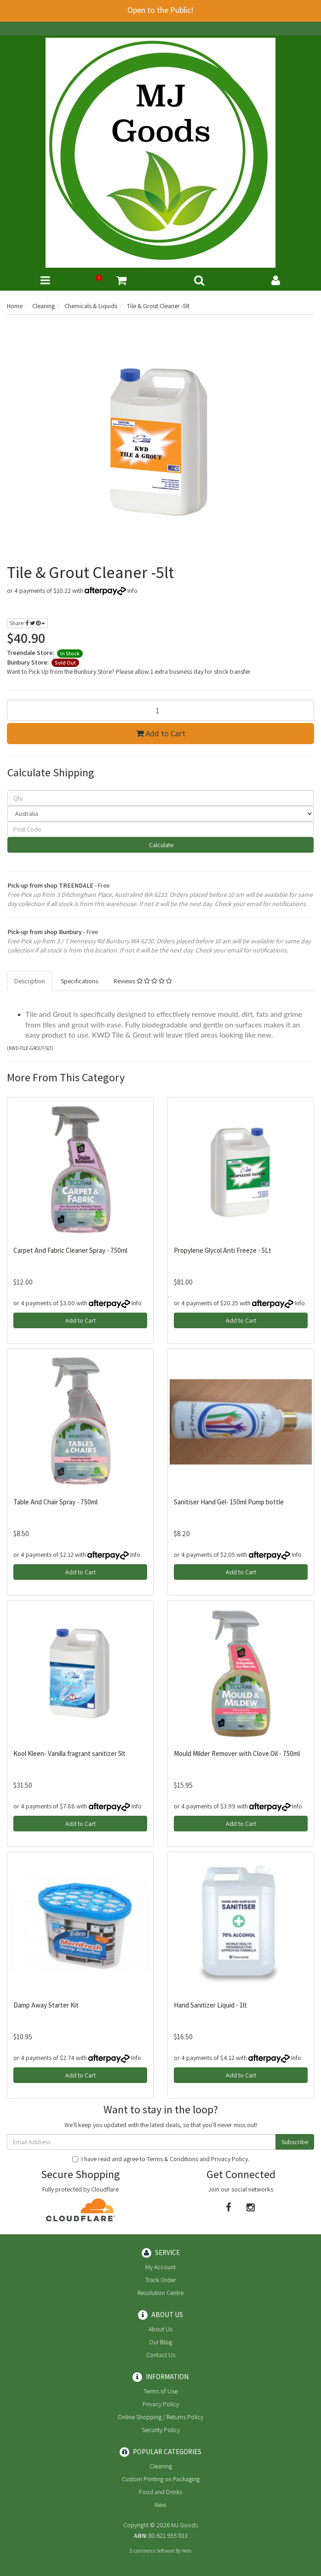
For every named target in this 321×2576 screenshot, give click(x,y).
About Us (160, 2329)
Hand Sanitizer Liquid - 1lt (210, 2005)
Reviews (143, 981)
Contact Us (160, 2355)
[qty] (160, 798)
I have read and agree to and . (160, 2159)
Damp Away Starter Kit (46, 2005)
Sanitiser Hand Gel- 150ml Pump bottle (229, 1501)
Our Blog (160, 2342)
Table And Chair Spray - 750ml (55, 1501)
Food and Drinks (160, 2492)
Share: (27, 623)
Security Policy (161, 2430)
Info (132, 590)
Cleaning (160, 2466)
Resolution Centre (160, 2293)
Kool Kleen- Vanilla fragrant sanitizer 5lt (69, 1753)
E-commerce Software (152, 2550)
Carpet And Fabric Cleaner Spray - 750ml (70, 1250)
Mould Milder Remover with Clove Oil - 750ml (237, 1753)
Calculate (160, 845)
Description (29, 981)
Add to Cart (160, 733)
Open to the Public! (160, 10)
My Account (160, 2267)
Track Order (160, 2280)
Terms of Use (160, 2391)
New (160, 2505)
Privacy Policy (229, 2159)
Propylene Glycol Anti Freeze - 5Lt (222, 1250)
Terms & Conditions (172, 2159)
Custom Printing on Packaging (161, 2479)
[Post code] (160, 829)
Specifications (79, 981)
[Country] (160, 813)
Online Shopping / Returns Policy (160, 2417)
